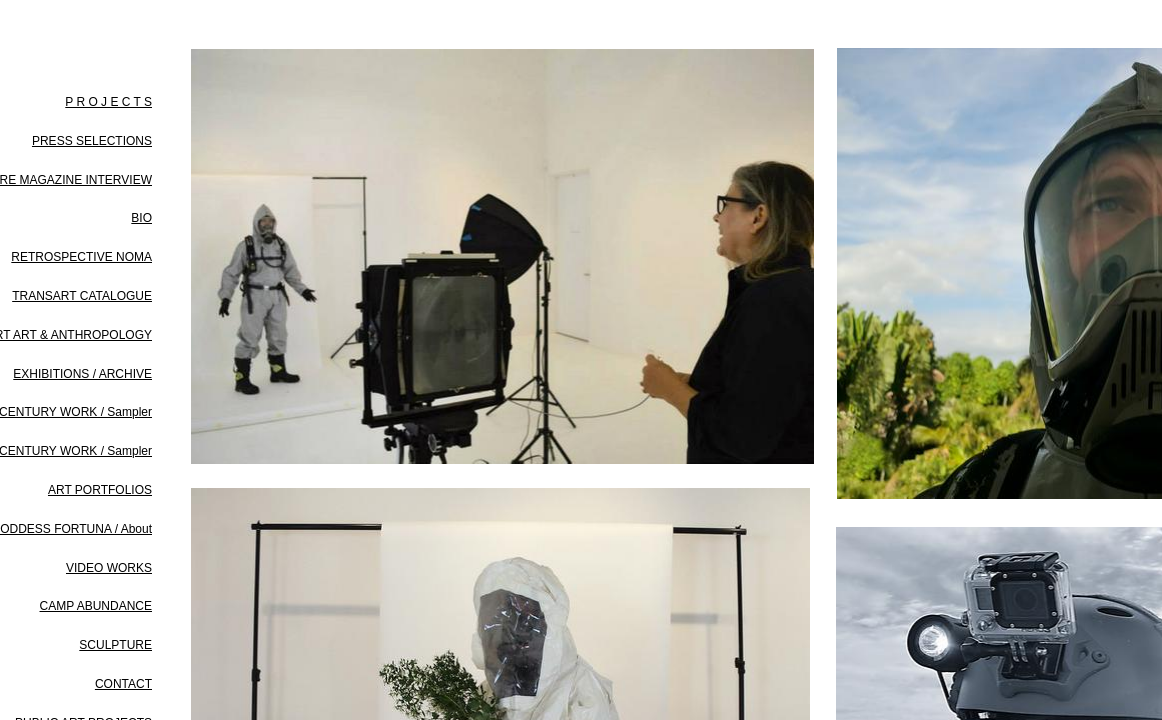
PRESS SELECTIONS (92, 141)
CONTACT (123, 684)
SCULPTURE (115, 645)
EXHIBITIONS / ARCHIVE (82, 374)
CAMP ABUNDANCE (96, 606)
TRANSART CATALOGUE (82, 296)
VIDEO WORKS (109, 568)
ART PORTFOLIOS (100, 490)
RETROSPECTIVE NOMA (81, 257)
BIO (141, 218)
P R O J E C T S (108, 102)
